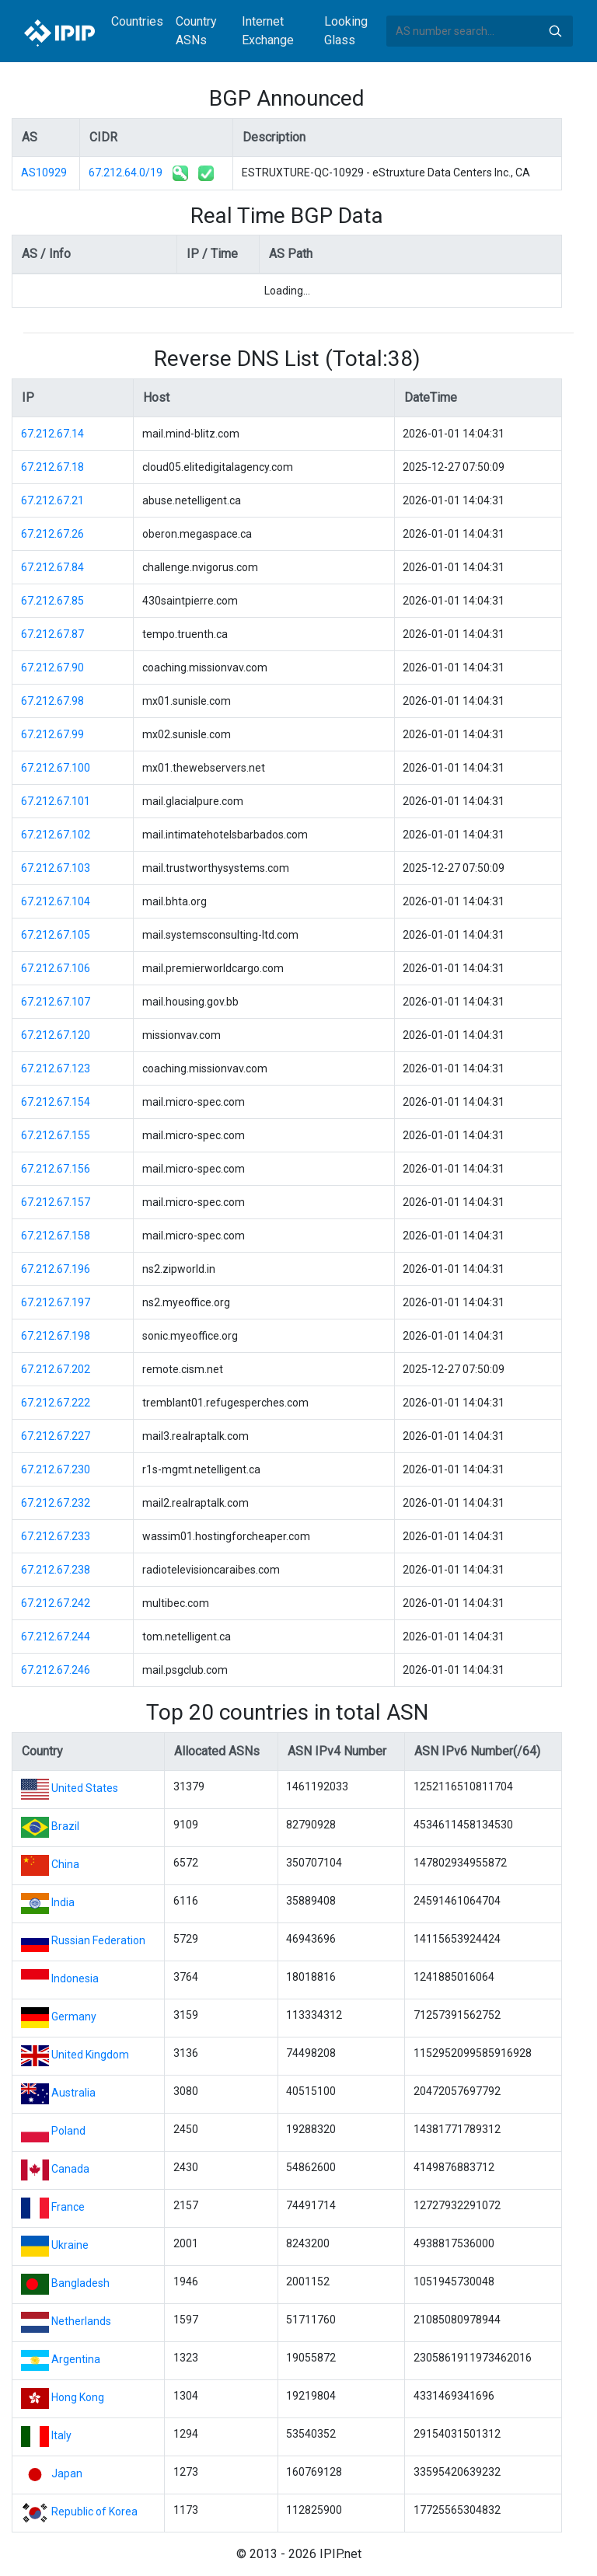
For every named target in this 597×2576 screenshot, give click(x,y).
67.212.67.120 (55, 1035)
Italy (61, 2435)
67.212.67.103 (55, 868)
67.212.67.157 (55, 1202)
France (68, 2207)
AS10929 (44, 172)
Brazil (65, 1826)
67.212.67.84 (52, 567)
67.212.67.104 (55, 901)
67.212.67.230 (55, 1469)
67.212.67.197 (55, 1302)
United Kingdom (90, 2054)
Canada (70, 2169)
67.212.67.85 (52, 600)
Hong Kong (77, 2397)
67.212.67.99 (52, 734)
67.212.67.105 (55, 935)
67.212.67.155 (55, 1135)
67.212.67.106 (55, 968)
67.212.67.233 (55, 1536)
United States (84, 1788)
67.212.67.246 (55, 1670)
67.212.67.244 (55, 1636)
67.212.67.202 (55, 1369)
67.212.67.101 (55, 801)
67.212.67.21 (52, 500)
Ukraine (70, 2245)
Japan (66, 2473)
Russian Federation (98, 1940)
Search (555, 31)
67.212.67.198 (55, 1336)
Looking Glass (346, 30)
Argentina (75, 2359)
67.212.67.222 (55, 1402)
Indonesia (75, 1978)
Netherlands (81, 2321)
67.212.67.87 (52, 634)
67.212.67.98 (52, 701)
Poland (68, 2131)
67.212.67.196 (55, 1269)
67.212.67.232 (55, 1503)
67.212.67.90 (52, 667)
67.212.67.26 (52, 534)
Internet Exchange (268, 30)
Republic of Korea (94, 2511)
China (65, 1864)
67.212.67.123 (55, 1068)
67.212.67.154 (55, 1102)
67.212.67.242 (55, 1603)
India (63, 1902)
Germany (73, 2016)
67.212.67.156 (55, 1169)
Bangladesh (80, 2283)
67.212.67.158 (55, 1235)
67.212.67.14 (52, 433)
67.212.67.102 (55, 834)
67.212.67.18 (52, 467)
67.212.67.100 (55, 768)
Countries (137, 21)
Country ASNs (196, 30)
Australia (73, 2092)
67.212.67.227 (55, 1436)
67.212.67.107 (55, 1001)
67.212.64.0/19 (125, 172)
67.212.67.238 (55, 1569)
